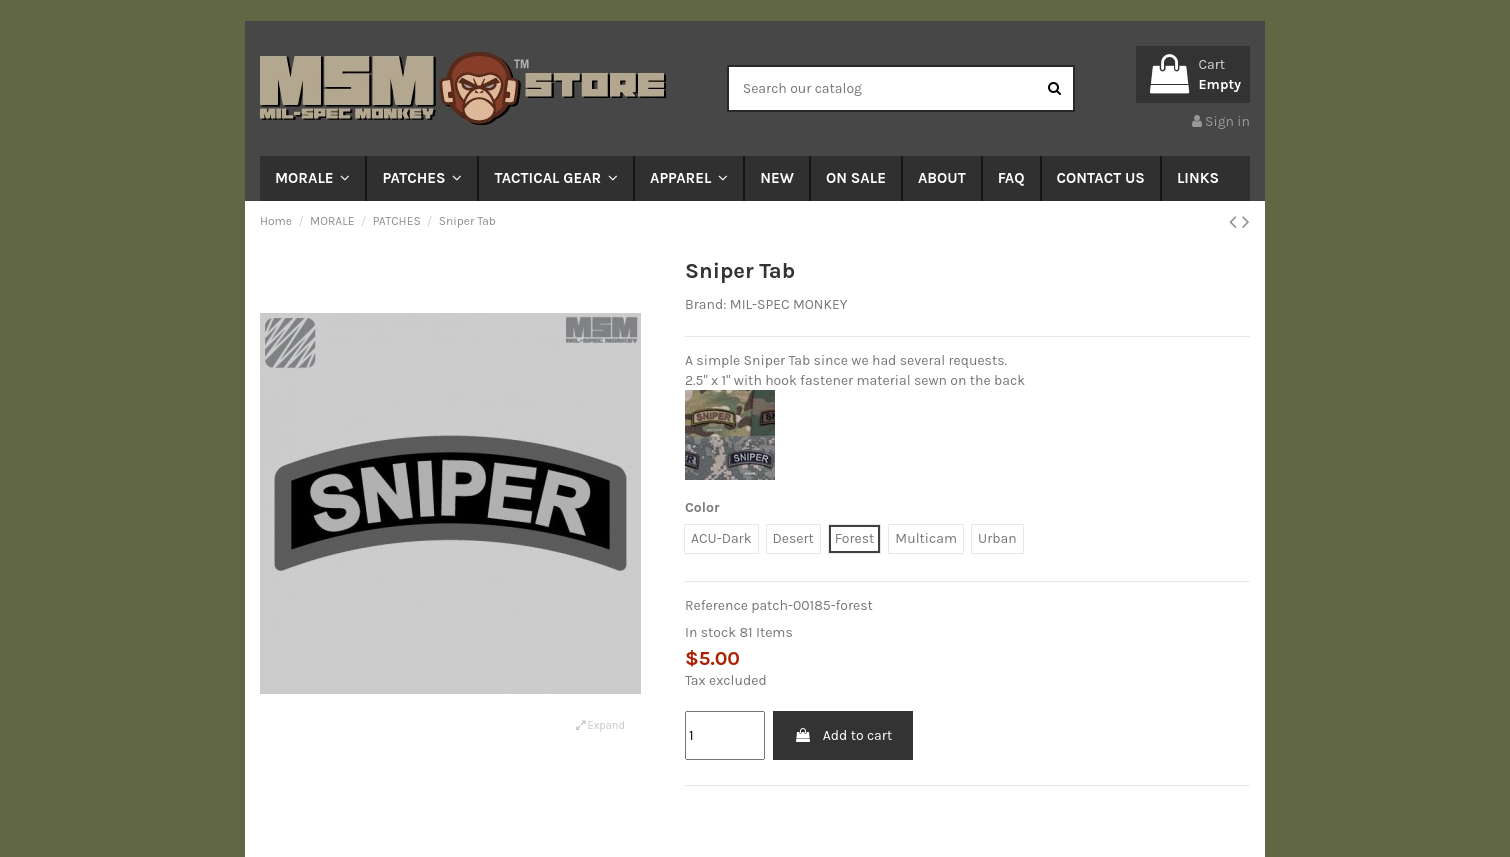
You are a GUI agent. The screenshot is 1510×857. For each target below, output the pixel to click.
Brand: (705, 304)
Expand (600, 725)
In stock (710, 632)
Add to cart (843, 735)
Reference (716, 605)
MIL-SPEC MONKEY (789, 304)
